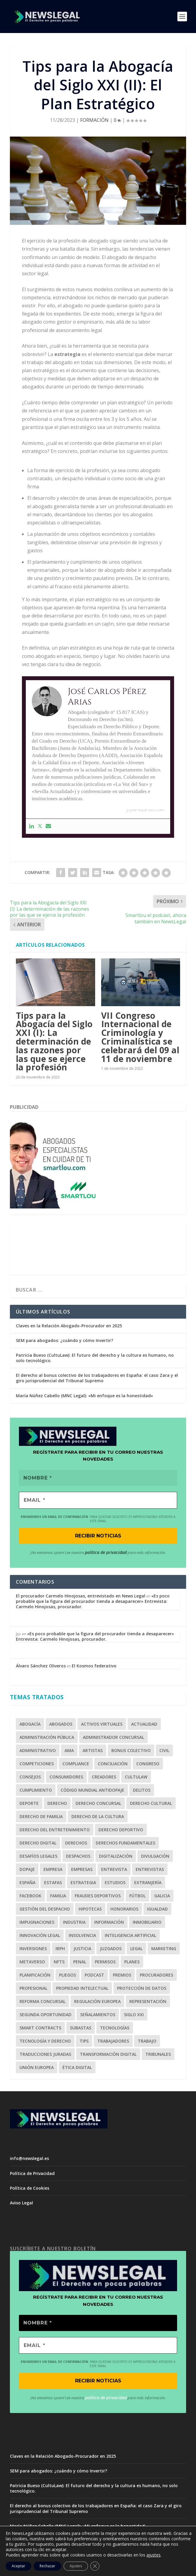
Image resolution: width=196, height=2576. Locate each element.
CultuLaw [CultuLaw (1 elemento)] (136, 1777)
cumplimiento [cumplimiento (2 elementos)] (36, 1790)
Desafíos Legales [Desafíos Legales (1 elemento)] (38, 1857)
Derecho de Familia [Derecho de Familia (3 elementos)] (41, 1817)
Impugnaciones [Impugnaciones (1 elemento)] (37, 1923)
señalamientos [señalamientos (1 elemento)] (97, 2015)
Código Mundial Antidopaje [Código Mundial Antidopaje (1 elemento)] (92, 1790)
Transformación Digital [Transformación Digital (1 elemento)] (108, 2055)
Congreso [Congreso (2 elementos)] (147, 1764)
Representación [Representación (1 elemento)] (147, 2002)
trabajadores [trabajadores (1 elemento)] (113, 2041)
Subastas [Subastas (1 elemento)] (80, 2028)
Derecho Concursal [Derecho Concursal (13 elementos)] (98, 1804)
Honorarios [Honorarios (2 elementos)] (124, 1909)
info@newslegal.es (29, 2159)
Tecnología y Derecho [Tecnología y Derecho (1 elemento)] (45, 2041)
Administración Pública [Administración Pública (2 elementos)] (47, 1738)
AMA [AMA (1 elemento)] (69, 1751)
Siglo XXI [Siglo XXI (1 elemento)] (134, 2015)
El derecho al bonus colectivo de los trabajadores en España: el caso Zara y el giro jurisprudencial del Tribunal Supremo (97, 1377)
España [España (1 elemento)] (27, 1883)
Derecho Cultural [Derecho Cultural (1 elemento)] (151, 1804)
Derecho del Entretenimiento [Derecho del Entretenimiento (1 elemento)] (55, 1830)
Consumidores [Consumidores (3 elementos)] (66, 1777)
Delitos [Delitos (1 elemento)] (141, 1790)
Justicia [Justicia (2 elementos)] (82, 1949)
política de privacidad (106, 1553)
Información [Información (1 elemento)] (109, 1923)
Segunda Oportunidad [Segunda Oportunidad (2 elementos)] (45, 2015)
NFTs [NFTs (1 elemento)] (59, 1962)
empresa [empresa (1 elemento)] (53, 1870)
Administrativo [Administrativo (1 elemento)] (38, 1751)
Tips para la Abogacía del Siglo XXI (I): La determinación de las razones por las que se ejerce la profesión (54, 1041)
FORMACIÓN (94, 120)
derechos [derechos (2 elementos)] (76, 1843)
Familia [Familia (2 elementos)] (58, 1896)
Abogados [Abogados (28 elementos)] (60, 1724)
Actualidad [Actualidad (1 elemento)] (144, 1724)
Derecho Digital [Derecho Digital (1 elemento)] (38, 1843)
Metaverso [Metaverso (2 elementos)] (32, 1962)
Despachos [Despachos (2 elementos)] (78, 1857)
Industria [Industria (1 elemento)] (74, 1923)
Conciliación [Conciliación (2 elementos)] (113, 1764)
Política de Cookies (29, 2188)
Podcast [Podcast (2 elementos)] (94, 1975)
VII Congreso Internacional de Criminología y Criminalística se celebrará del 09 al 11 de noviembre (140, 1037)
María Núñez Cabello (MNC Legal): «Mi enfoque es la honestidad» (84, 1395)
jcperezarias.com (145, 810)
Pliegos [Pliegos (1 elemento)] (67, 1975)
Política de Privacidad (32, 2173)
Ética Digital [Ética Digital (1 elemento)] (77, 2068)
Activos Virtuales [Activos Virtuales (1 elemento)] (101, 1724)
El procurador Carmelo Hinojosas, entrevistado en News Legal (80, 1596)
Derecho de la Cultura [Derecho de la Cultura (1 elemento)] (97, 1817)
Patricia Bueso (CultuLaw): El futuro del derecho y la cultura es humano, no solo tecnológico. (95, 1357)
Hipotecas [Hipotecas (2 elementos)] (90, 1909)
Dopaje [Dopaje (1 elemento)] (27, 1870)
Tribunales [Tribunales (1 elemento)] (158, 2055)
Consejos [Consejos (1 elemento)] (30, 1777)
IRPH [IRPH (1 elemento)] (60, 1949)
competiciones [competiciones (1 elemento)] (37, 1764)
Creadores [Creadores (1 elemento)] (104, 1777)
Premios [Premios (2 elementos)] (122, 1975)
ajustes (153, 2555)
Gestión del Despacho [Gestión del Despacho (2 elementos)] (45, 1909)
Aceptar (18, 2565)
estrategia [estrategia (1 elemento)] (83, 1883)
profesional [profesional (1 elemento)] (33, 1989)
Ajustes (76, 2565)
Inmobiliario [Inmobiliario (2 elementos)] (147, 1923)
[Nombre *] (98, 1478)
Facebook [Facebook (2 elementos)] (30, 1896)
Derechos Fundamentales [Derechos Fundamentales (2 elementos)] (125, 1843)
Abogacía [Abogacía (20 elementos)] (30, 1724)
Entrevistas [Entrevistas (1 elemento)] (150, 1870)
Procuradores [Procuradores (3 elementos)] (156, 1975)
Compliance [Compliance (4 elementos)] (75, 1764)
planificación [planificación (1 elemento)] (35, 1975)
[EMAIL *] (98, 1500)
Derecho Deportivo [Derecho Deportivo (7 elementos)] (120, 1830)
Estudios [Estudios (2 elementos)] (115, 1883)
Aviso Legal (21, 2203)
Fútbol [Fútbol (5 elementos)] (137, 1896)
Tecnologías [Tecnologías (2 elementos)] (114, 2028)
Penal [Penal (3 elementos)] (79, 1962)
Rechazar (47, 2565)
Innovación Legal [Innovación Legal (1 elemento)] (40, 1936)
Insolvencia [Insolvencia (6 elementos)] (82, 1936)
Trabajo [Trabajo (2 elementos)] (147, 2041)
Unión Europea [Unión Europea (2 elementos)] (37, 2068)
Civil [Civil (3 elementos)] (164, 1751)
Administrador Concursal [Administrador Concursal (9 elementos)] (113, 1738)
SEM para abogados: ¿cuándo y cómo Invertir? (64, 1340)
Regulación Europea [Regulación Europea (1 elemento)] (97, 2002)
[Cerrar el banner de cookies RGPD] (94, 2566)
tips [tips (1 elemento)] (84, 2041)
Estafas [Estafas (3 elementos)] (53, 1883)
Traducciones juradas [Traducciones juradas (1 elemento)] (45, 2055)
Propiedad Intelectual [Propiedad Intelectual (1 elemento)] (82, 1989)
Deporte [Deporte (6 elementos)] (29, 1804)
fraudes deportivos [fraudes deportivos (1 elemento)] (98, 1896)
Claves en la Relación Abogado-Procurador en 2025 (69, 1326)
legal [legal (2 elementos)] (136, 1949)
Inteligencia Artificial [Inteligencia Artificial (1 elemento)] (130, 1936)
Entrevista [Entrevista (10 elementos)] (114, 1870)
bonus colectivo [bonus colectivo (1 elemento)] (131, 1751)
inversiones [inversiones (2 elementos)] (33, 1949)
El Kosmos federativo (94, 1666)
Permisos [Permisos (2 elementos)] (105, 1962)
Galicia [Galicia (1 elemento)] (162, 1896)
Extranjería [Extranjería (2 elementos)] (147, 1883)
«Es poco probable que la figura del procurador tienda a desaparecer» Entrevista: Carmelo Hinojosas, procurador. (93, 1601)
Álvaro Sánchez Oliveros (41, 1666)
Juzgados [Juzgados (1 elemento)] (111, 1949)
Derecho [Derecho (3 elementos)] (57, 1804)
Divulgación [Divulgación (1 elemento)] (155, 1857)
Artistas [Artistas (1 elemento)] (93, 1751)
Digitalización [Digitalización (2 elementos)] (115, 1857)
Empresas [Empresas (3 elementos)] (81, 1870)
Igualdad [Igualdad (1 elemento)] (157, 1909)
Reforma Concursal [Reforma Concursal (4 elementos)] (42, 2002)
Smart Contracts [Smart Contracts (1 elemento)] (40, 2028)
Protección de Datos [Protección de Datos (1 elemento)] (141, 1989)
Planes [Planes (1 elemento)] (132, 1962)
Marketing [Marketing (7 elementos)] (163, 1949)
